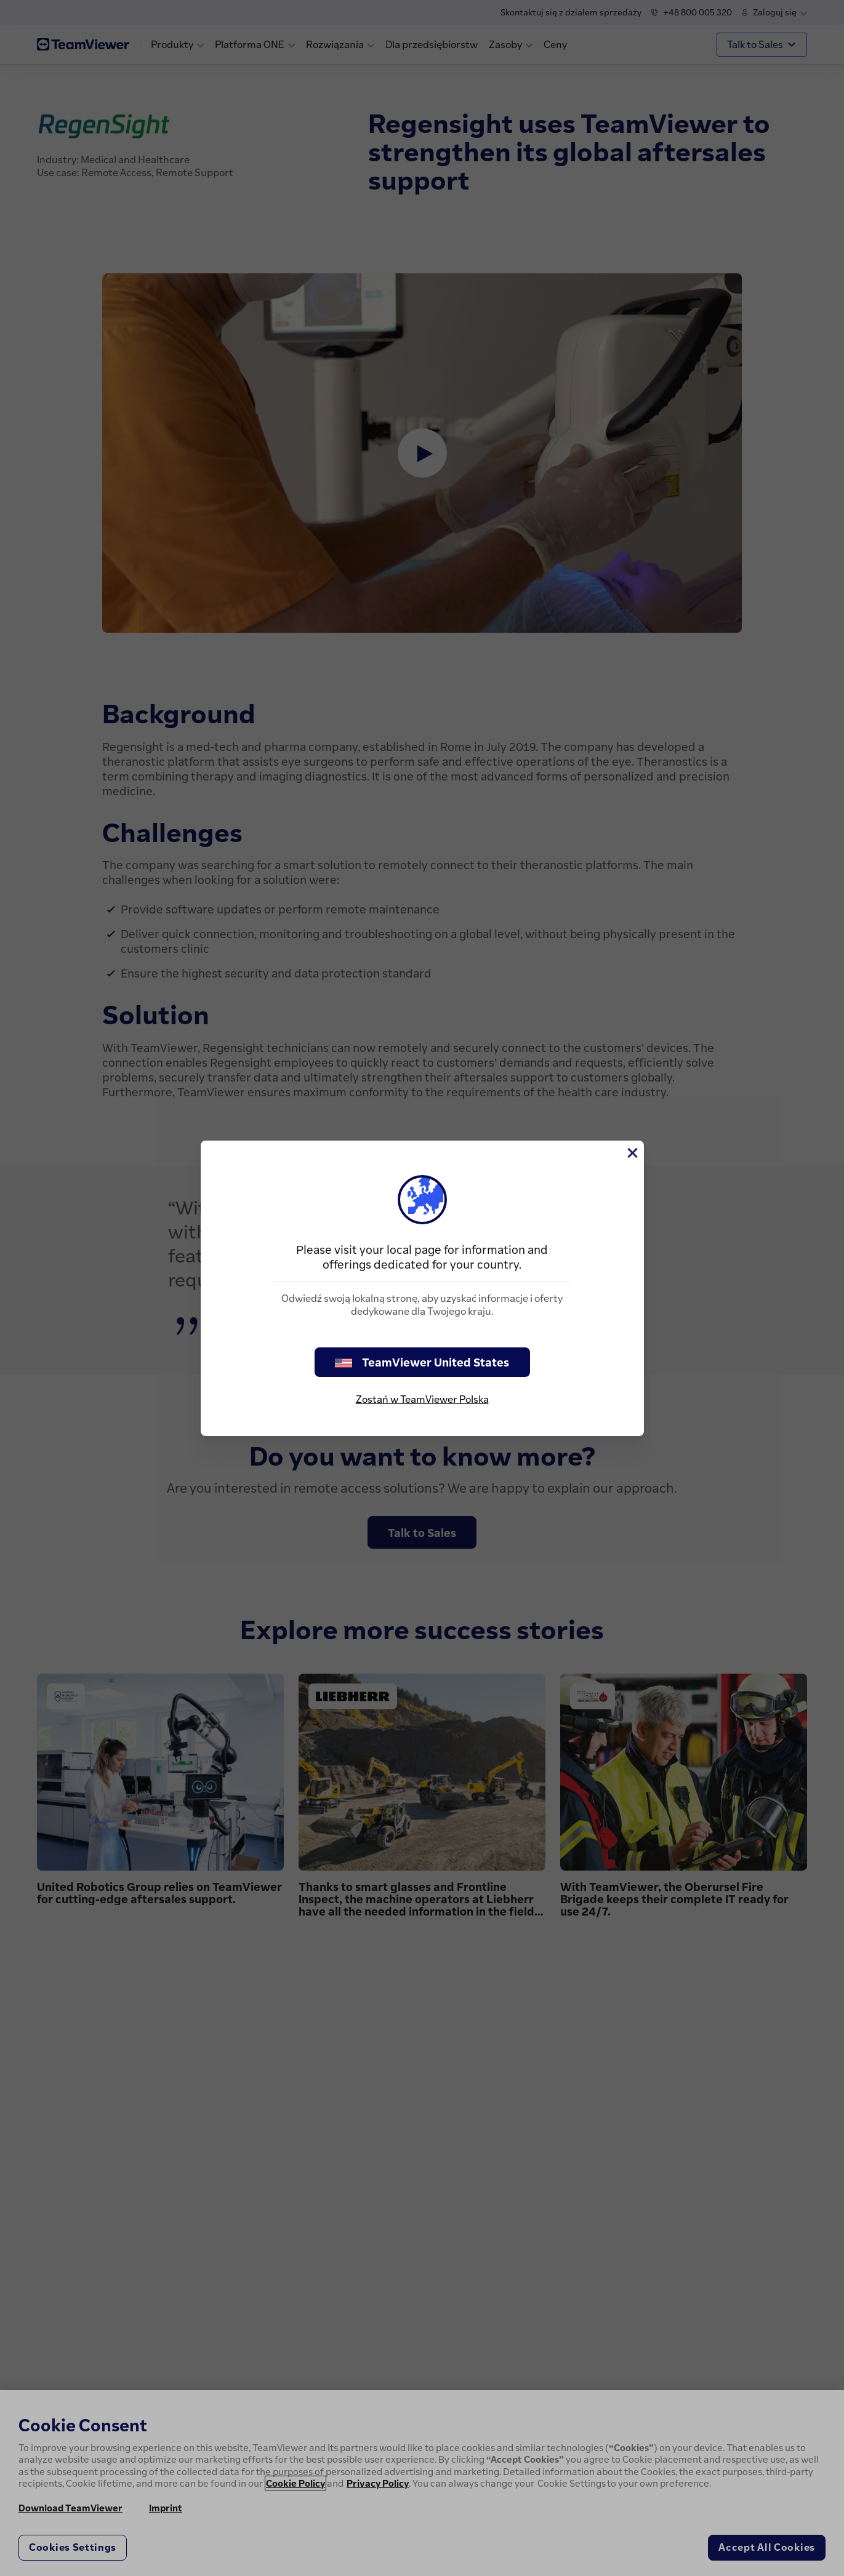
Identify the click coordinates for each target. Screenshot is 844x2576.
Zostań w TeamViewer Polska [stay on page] (422, 1399)
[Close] (631, 1153)
